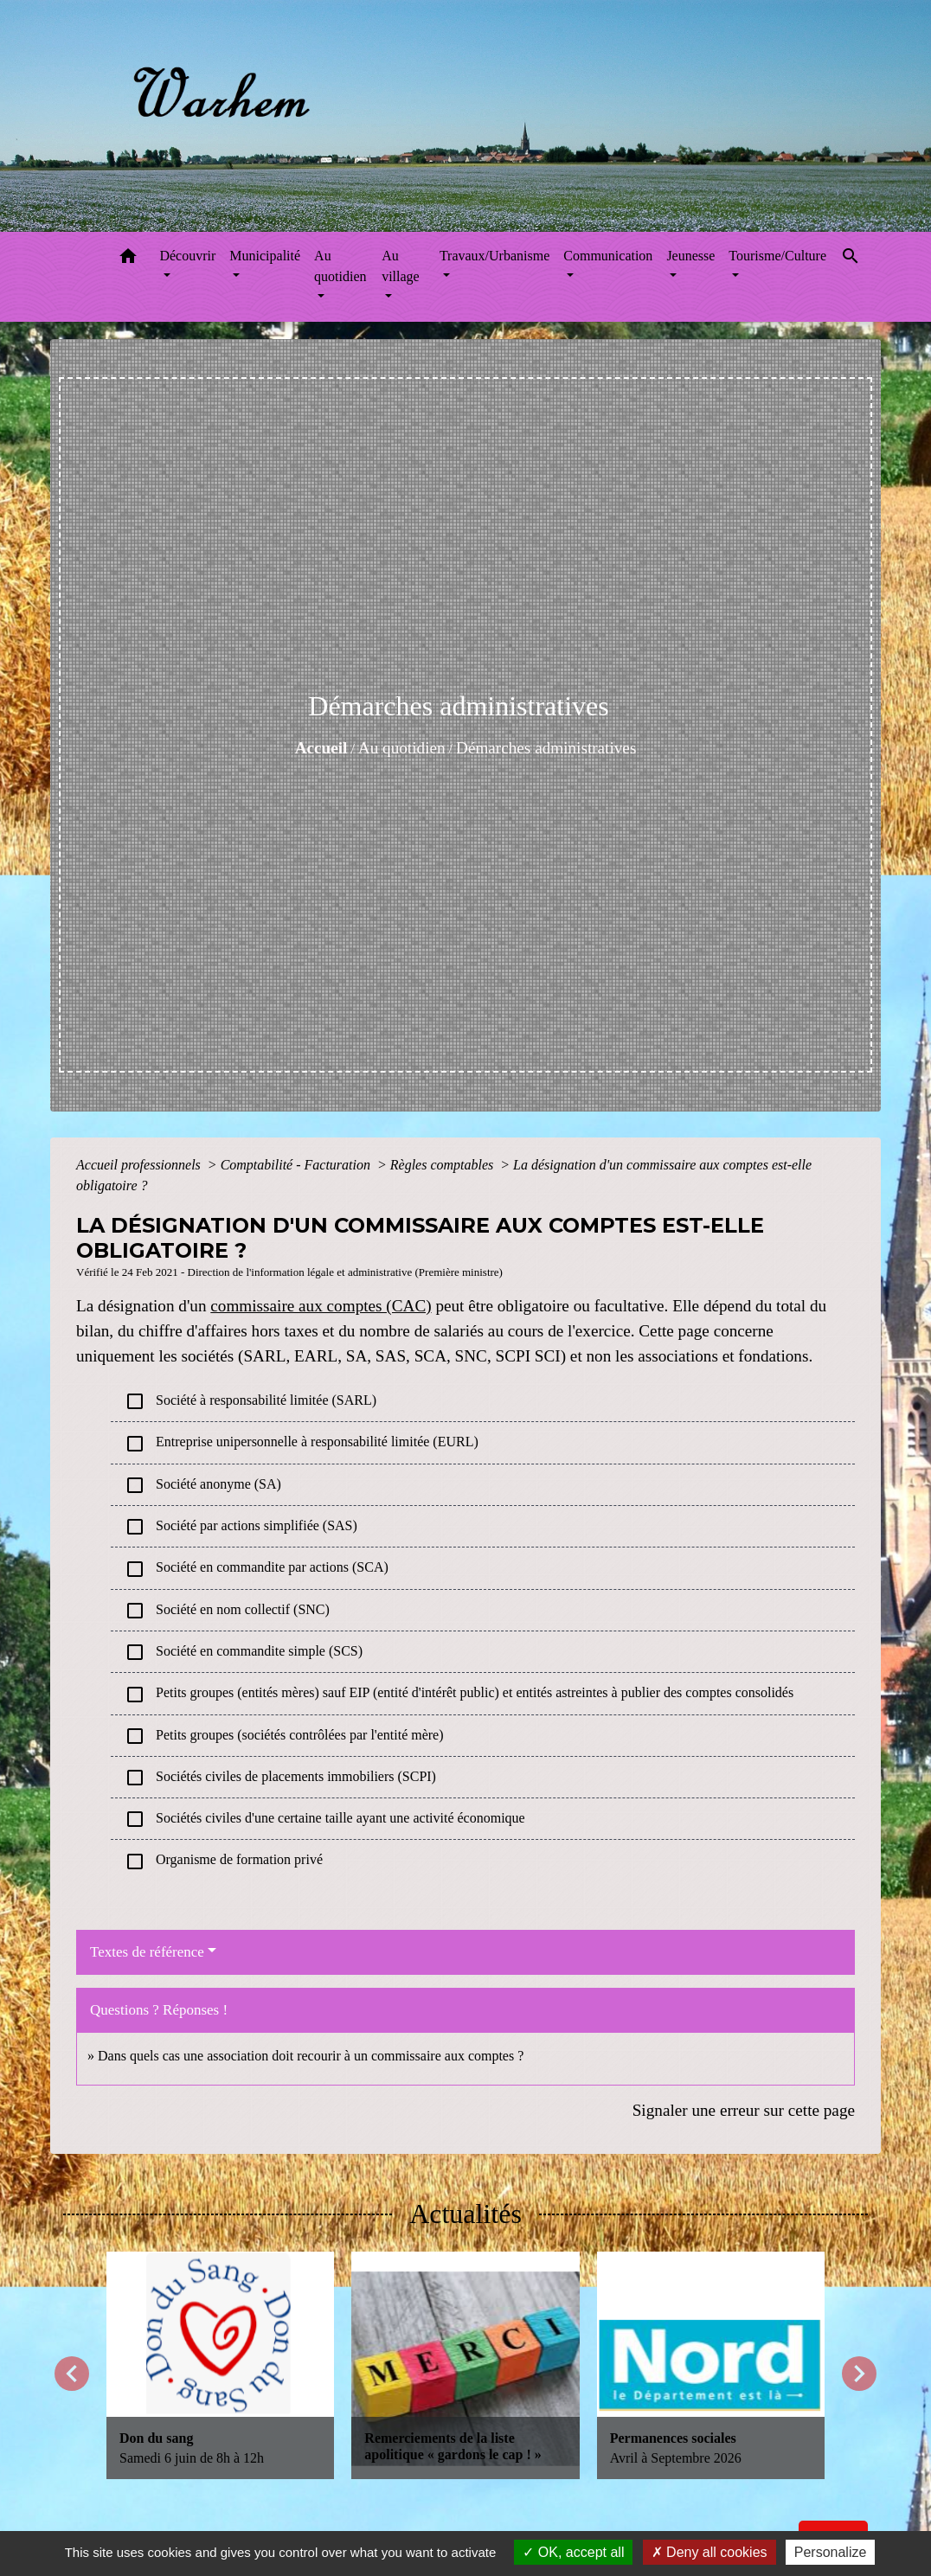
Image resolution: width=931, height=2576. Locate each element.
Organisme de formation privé (224, 1861)
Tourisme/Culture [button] (777, 255)
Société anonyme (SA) (203, 1485)
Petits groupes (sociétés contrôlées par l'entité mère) (284, 1736)
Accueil (321, 748)
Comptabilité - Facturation (297, 1164)
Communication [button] (607, 255)
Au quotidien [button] (340, 266)
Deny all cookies (709, 2552)
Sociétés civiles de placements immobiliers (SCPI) (280, 1777)
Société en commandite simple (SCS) (244, 1652)
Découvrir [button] (187, 255)
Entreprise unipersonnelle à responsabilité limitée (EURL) (301, 1443)
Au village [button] (401, 266)
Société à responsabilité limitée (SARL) (250, 1401)
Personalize (830, 2552)
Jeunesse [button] (690, 255)
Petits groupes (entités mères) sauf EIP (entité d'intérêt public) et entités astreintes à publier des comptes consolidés (459, 1694)
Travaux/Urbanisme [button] (494, 255)
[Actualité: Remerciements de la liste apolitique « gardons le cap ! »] (465, 2365)
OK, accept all (573, 2552)
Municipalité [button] (264, 255)
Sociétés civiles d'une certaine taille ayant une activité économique (325, 1819)
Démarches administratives (546, 748)
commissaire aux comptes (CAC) (320, 1306)
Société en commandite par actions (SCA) (256, 1569)
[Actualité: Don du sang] (220, 2365)
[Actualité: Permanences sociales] (711, 2365)
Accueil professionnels (140, 1164)
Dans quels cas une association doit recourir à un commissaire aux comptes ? (310, 2055)
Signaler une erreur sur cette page (743, 2110)
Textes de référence (147, 1952)
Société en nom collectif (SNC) (227, 1610)
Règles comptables (444, 1164)
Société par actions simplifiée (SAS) (241, 1526)
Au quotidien (402, 748)
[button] (128, 259)
